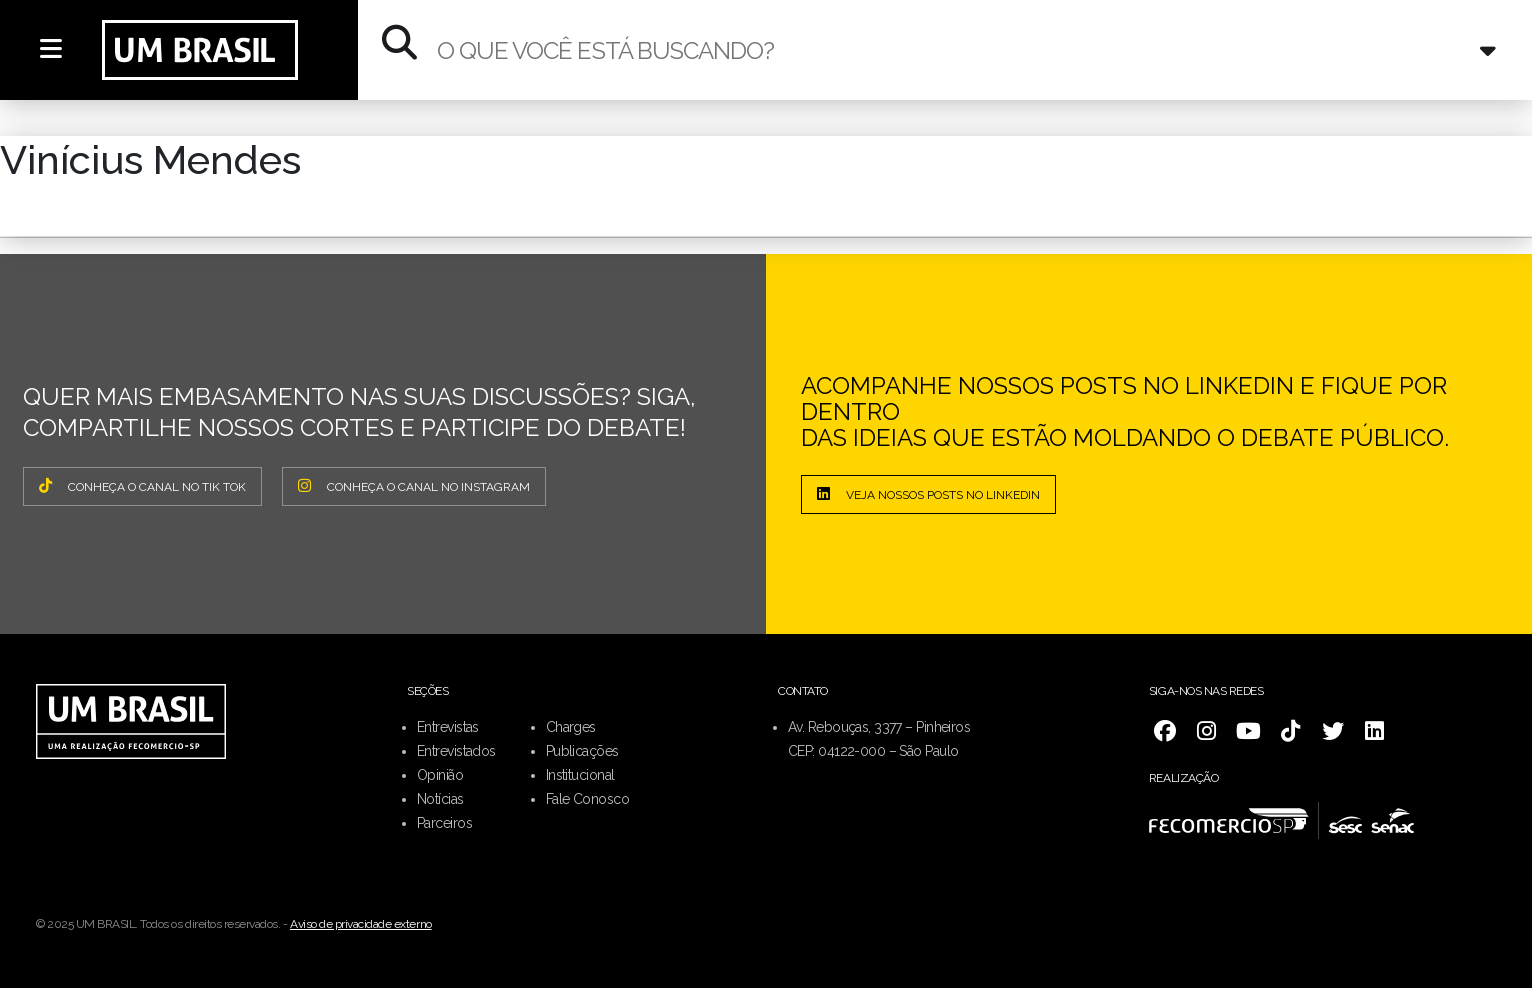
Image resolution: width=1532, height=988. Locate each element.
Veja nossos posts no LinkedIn (928, 494)
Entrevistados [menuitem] (456, 751)
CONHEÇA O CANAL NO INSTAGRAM (414, 486)
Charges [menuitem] (571, 727)
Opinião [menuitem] (440, 775)
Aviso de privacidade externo (361, 924)
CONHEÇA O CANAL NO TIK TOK (142, 486)
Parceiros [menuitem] (444, 823)
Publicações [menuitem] (582, 751)
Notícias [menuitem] (440, 799)
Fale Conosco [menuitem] (587, 799)
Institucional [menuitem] (580, 775)
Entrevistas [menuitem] (448, 727)
